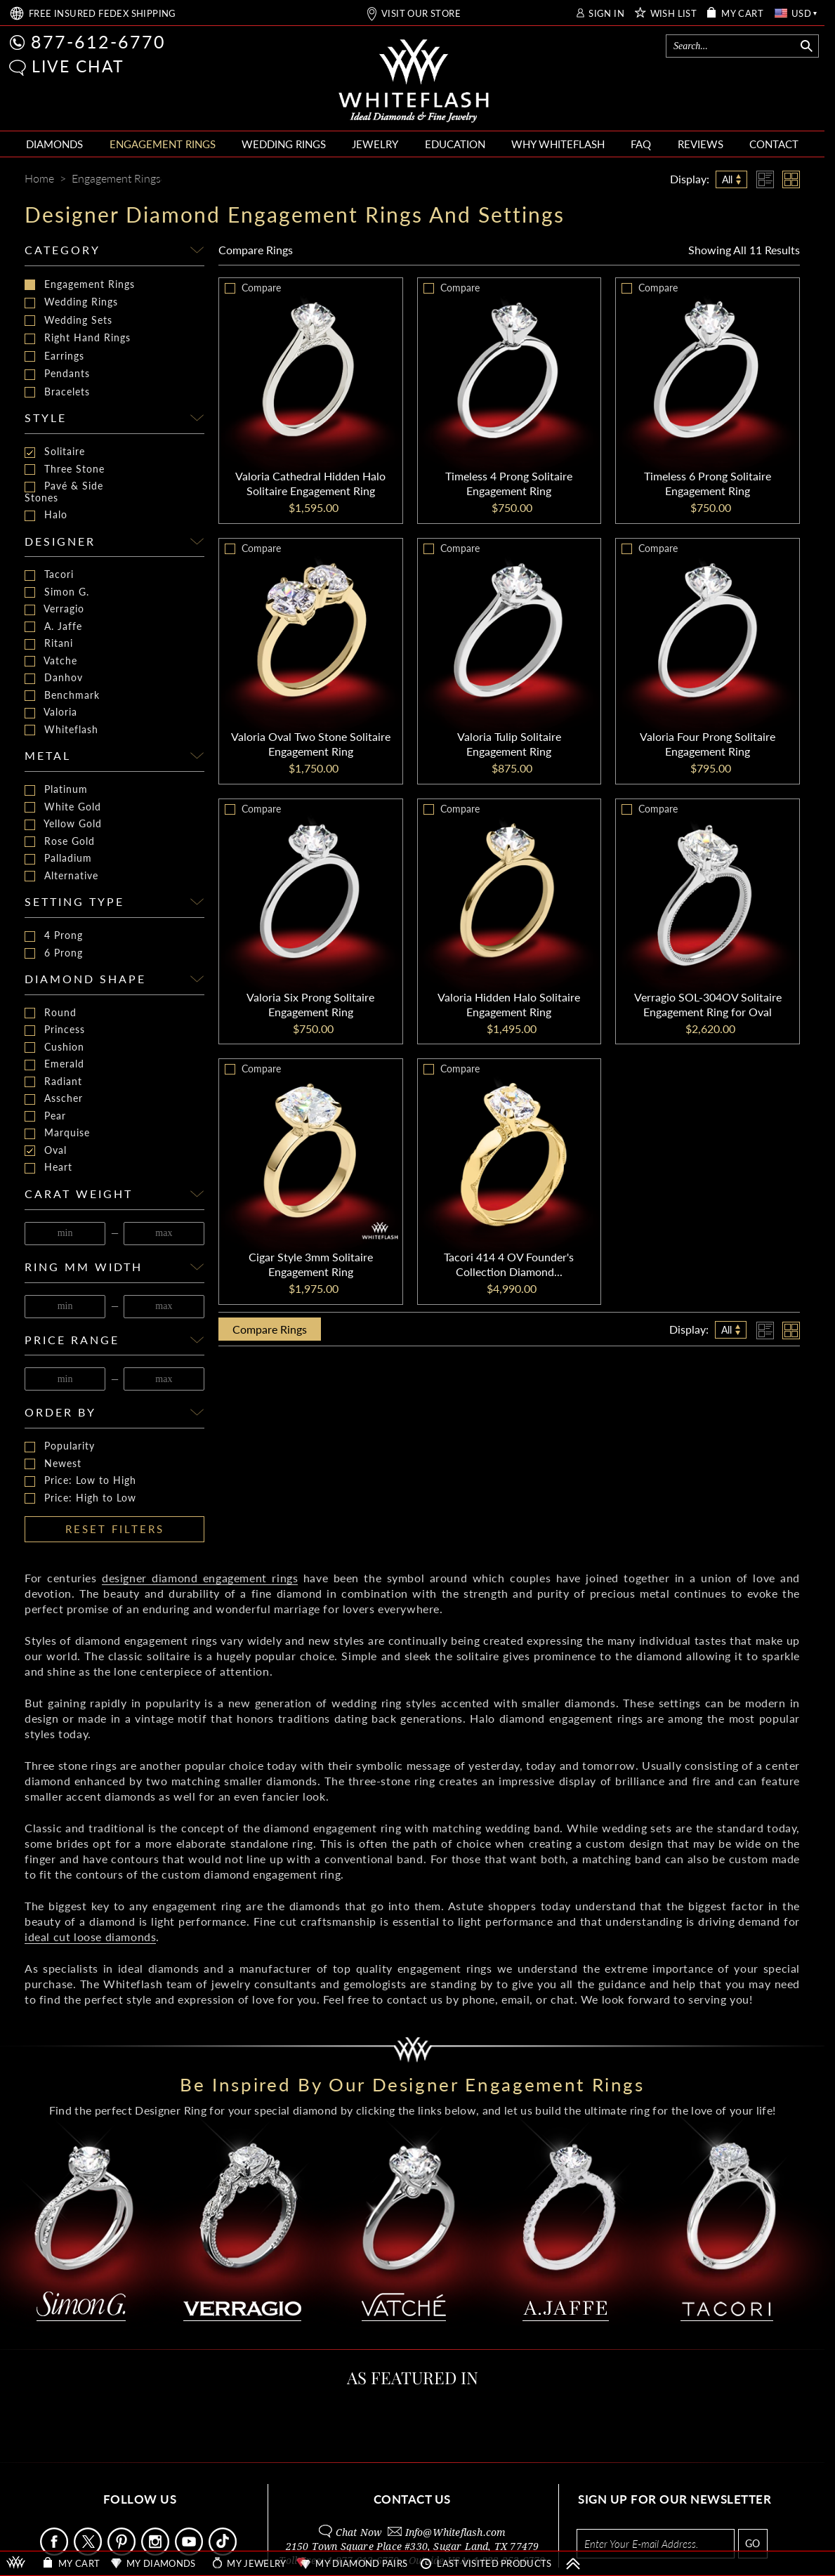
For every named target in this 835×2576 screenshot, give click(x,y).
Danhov (54, 678)
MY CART (742, 13)
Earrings (54, 356)
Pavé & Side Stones (64, 492)
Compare (255, 249)
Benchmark (62, 696)
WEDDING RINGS (284, 144)
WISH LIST (673, 13)
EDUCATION (455, 144)
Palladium (58, 859)
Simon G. (57, 592)
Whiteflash (61, 730)
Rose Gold (60, 842)
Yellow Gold (63, 824)
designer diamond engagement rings (200, 1577)
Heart (48, 1168)
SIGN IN (606, 13)
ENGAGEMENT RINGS (163, 144)
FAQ (641, 144)
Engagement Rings (80, 284)
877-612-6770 (98, 41)
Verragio (54, 609)
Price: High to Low (80, 1498)
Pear (45, 1116)
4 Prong (54, 936)
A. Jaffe (53, 627)
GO (752, 2543)
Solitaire (55, 452)
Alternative (61, 876)
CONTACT (773, 144)
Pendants (57, 373)
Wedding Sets (68, 320)
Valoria (51, 712)
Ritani (49, 644)
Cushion (54, 1047)
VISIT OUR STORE (421, 13)
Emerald (54, 1064)
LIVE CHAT (78, 66)
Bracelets (57, 392)
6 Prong (54, 953)
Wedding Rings (71, 302)
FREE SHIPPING (102, 13)
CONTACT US (412, 2499)
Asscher (54, 1099)
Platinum (56, 790)
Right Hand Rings (78, 337)
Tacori (49, 575)
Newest (53, 1464)
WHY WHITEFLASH (558, 144)
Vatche (51, 661)
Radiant (53, 1082)
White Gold (63, 807)
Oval (46, 1151)
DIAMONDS (54, 144)
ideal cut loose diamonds (90, 1936)
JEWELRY (375, 144)
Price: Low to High (80, 1481)
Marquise (57, 1133)
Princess (55, 1030)
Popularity (60, 1446)
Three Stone (65, 469)
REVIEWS (700, 144)
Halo (46, 515)
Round (51, 1013)
